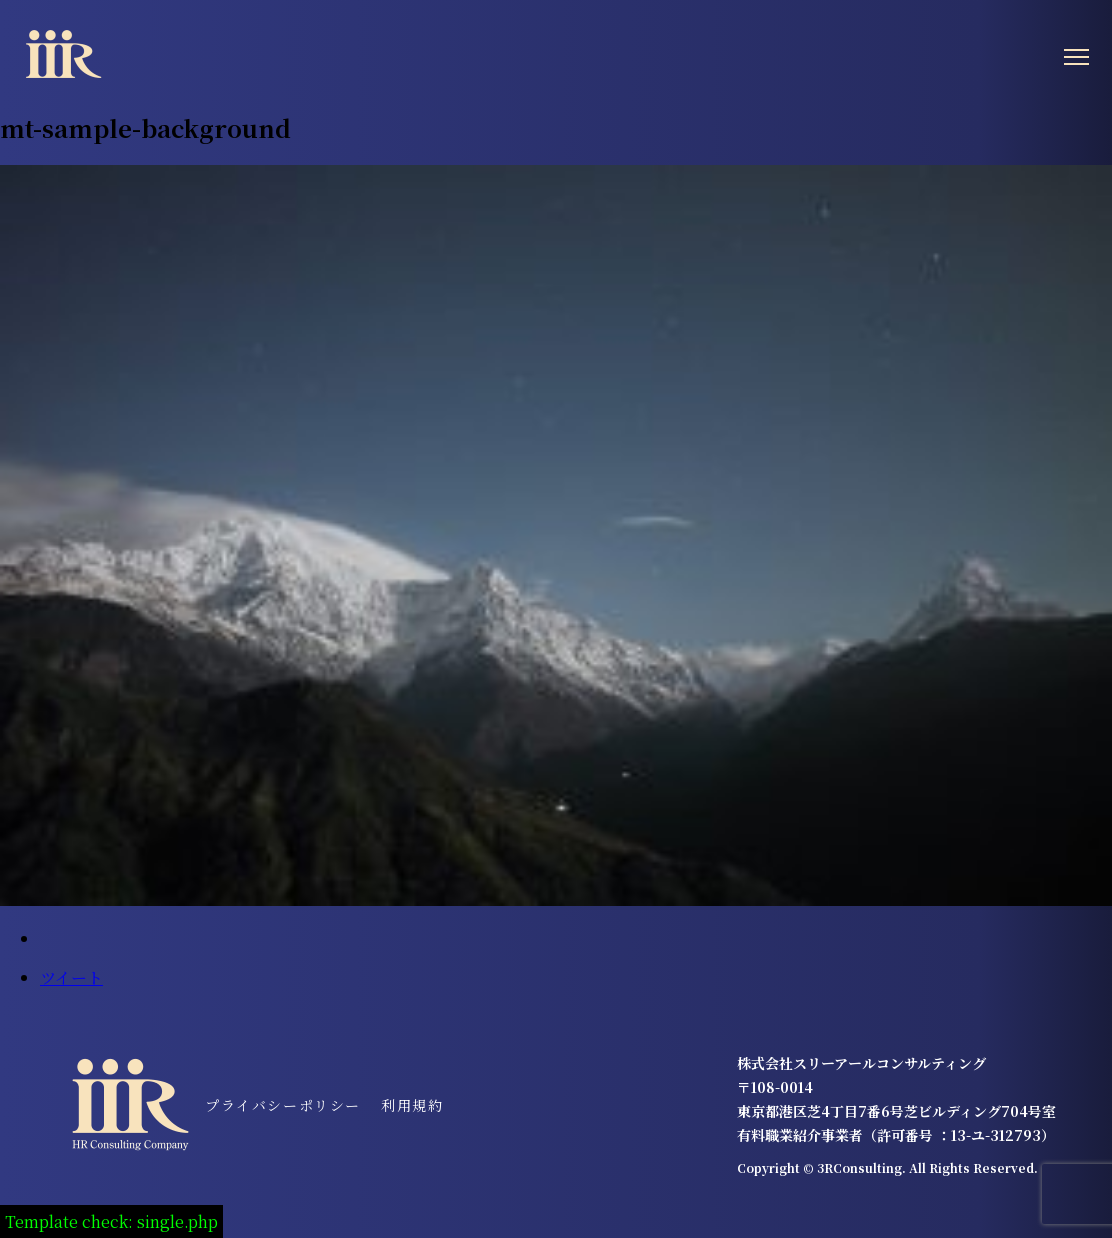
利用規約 (412, 1105)
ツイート (71, 977)
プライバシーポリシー (283, 1105)
